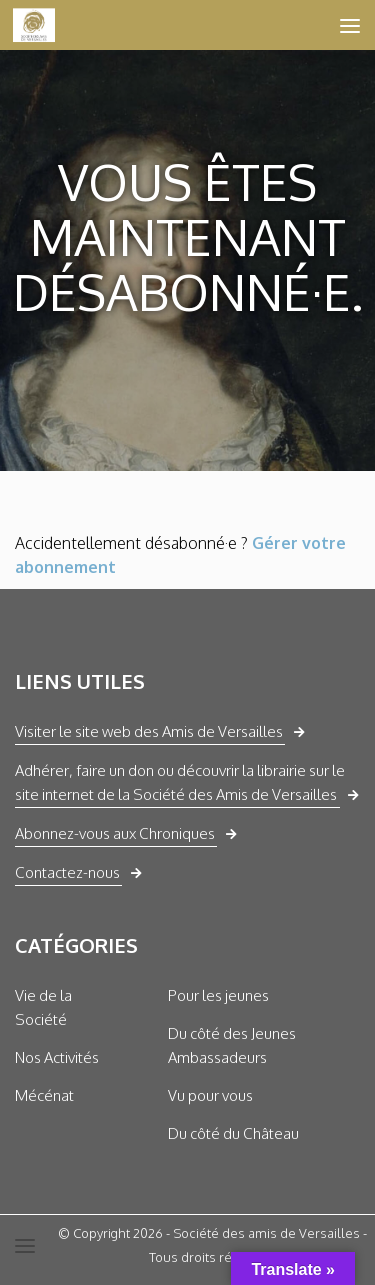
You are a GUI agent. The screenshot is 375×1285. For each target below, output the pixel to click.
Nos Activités (57, 1057)
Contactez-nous (67, 872)
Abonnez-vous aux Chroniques (115, 833)
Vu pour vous (210, 1095)
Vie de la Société (43, 1007)
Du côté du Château (233, 1133)
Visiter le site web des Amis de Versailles (149, 731)
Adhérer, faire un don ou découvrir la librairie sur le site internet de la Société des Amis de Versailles (180, 782)
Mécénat (44, 1095)
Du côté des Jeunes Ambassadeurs (232, 1045)
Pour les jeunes (218, 995)
